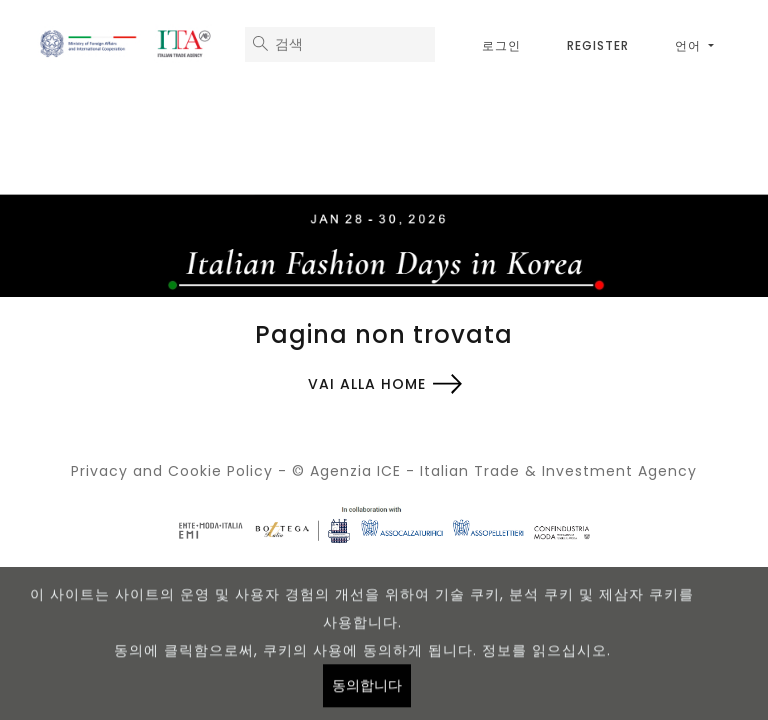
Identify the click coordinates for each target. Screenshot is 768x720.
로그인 (501, 45)
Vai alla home (367, 384)
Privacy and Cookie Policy (172, 471)
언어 (690, 45)
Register (598, 45)
